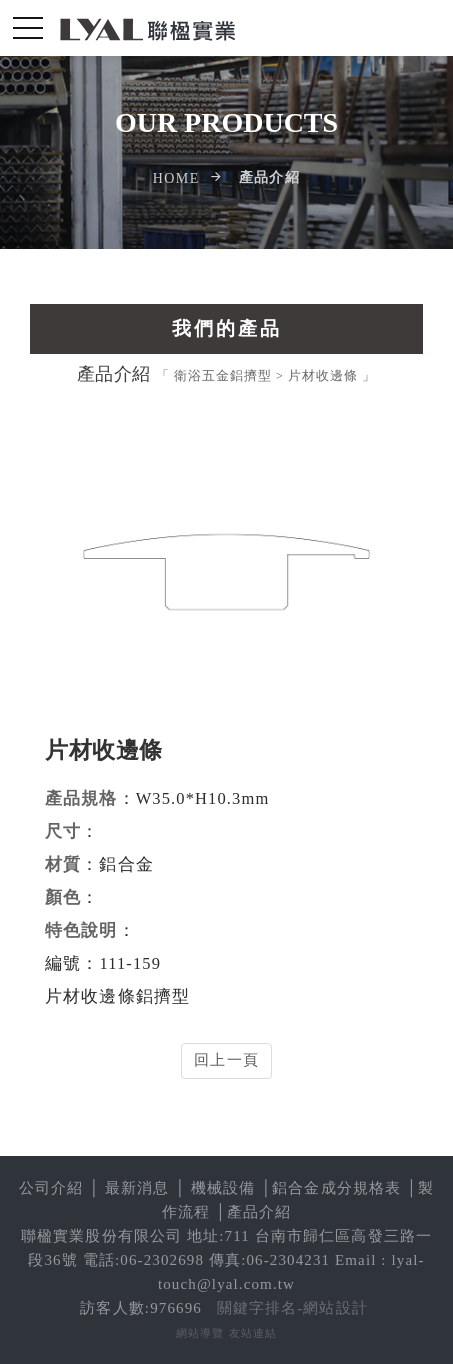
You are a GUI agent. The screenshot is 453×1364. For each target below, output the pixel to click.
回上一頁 (226, 1060)
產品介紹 (259, 1212)
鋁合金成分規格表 (336, 1188)
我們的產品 (227, 328)
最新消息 (137, 1188)
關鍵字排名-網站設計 (292, 1308)
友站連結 (253, 1333)
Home (176, 178)
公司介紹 (51, 1188)
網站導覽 (200, 1333)
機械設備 (223, 1188)
